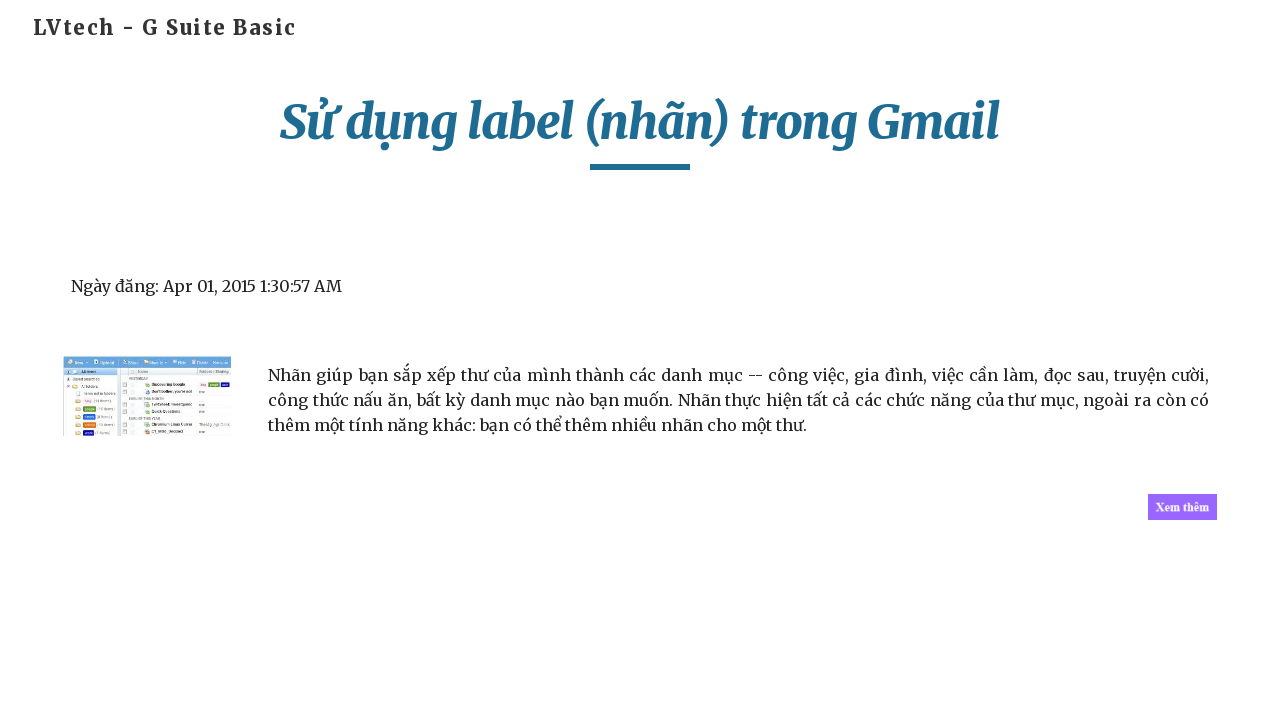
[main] (640, 131)
